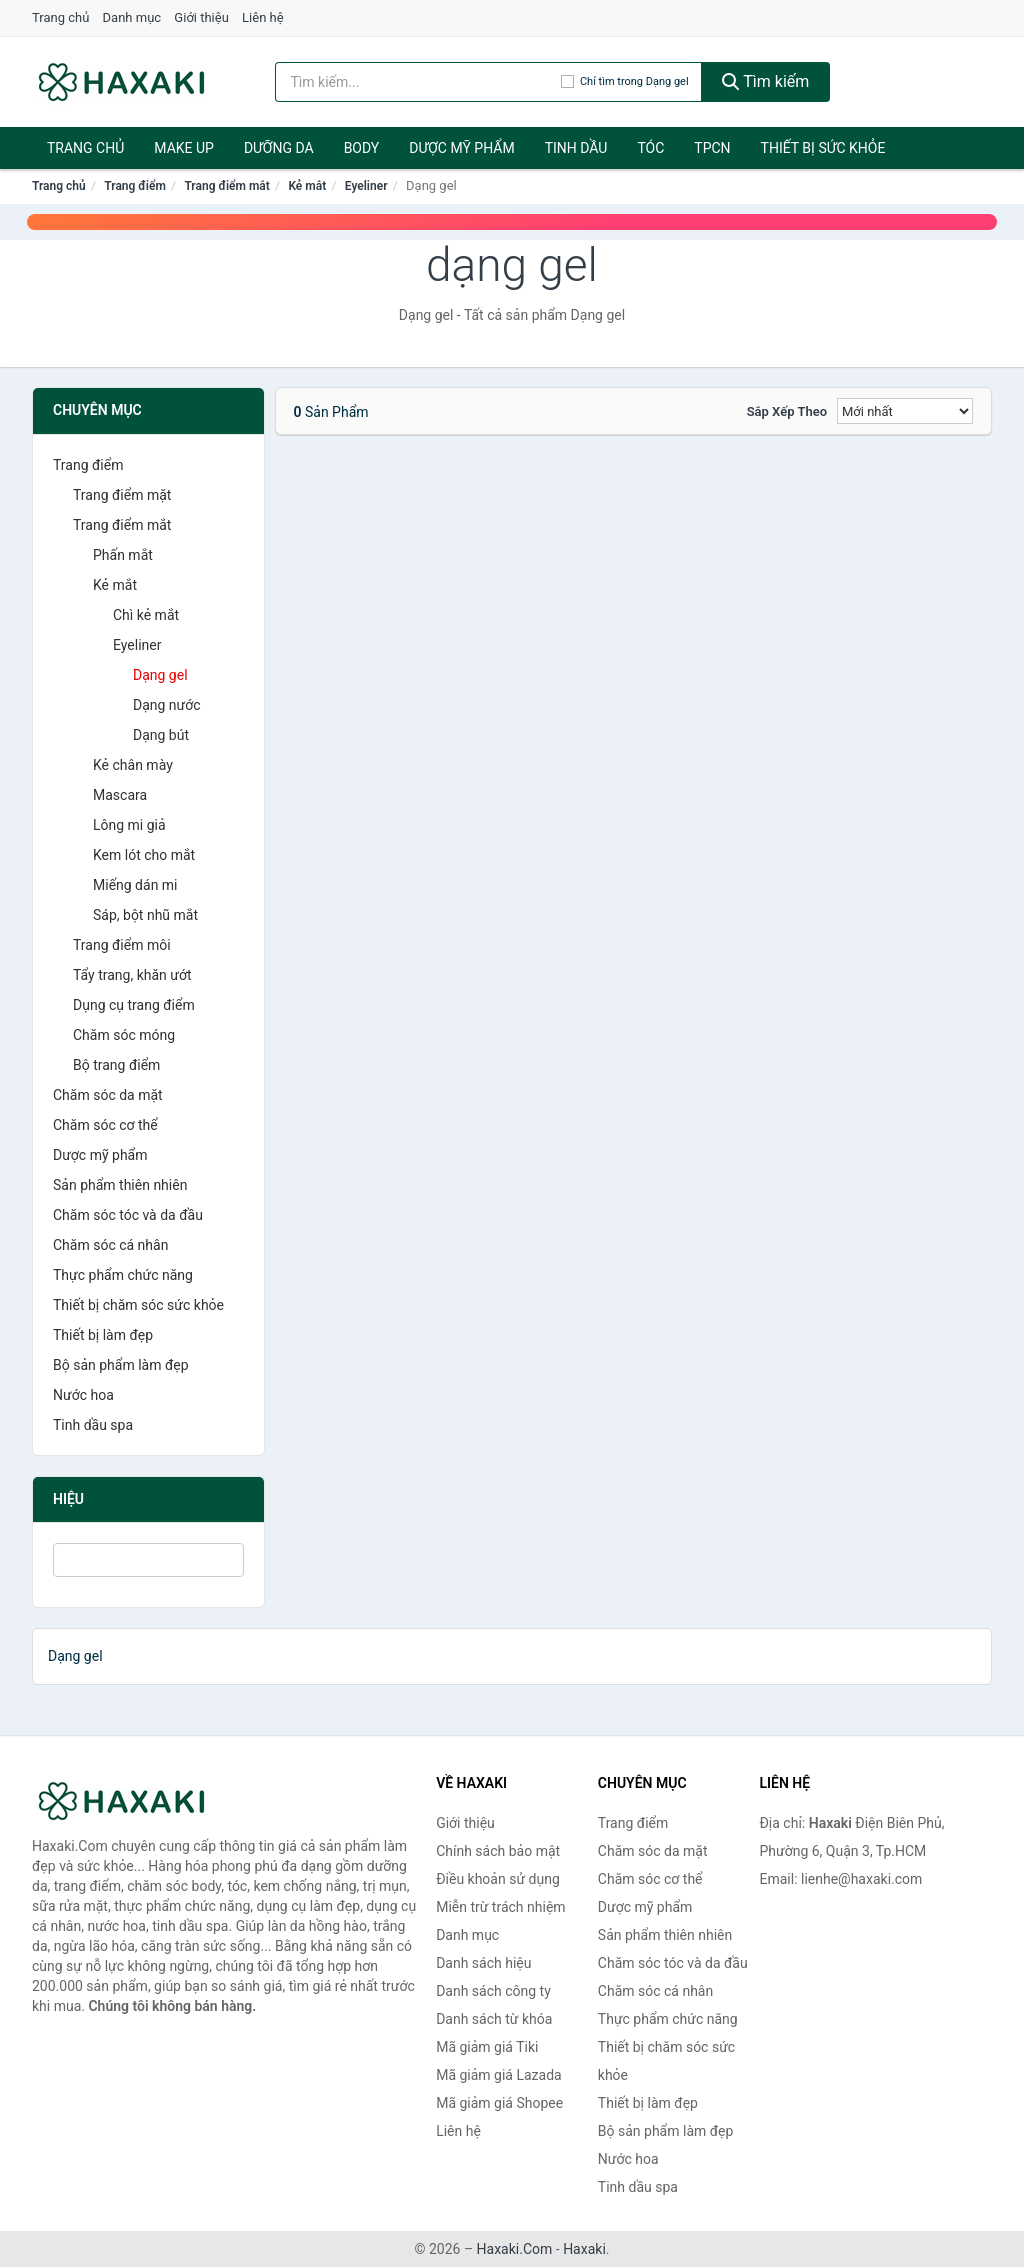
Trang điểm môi (122, 945)
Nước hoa (83, 1395)
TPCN (712, 148)
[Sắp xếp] (905, 411)
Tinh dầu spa (93, 1425)
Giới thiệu (201, 17)
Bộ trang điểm (116, 1065)
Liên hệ (263, 17)
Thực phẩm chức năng (123, 1275)
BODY (362, 148)
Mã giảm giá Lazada (499, 2075)
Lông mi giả (129, 825)
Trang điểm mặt (122, 495)
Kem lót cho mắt (144, 855)
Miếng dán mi (135, 885)
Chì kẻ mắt (146, 615)
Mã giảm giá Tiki (487, 2047)
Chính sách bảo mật (498, 1851)
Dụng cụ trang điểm (134, 1005)
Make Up (184, 148)
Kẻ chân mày (133, 765)
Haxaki (584, 2249)
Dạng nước (167, 705)
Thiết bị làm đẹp (103, 1335)
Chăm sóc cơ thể (105, 1125)
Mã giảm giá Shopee (499, 2103)
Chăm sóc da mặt (108, 1095)
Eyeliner (366, 186)
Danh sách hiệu (483, 1963)
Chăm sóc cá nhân (110, 1245)
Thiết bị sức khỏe (823, 148)
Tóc (650, 148)
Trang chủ (60, 17)
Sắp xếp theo (787, 411)
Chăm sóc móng (124, 1035)
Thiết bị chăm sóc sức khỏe (138, 1305)
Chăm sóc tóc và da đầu (128, 1215)
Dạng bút (161, 735)
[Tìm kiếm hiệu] (418, 82)
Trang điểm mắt (226, 186)
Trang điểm (135, 186)
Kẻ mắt (307, 186)
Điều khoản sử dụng (498, 1879)
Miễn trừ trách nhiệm (500, 1907)
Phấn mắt (123, 555)
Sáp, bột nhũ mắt (145, 915)
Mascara (120, 795)
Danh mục (132, 17)
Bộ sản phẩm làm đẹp (121, 1365)
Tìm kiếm (766, 81)
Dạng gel (160, 675)
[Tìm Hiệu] (148, 1560)
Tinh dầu (576, 148)
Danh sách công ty (493, 1991)
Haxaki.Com (515, 2249)
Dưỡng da (279, 148)
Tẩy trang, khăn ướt (132, 975)
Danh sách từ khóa (494, 2019)
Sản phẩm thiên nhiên (120, 1185)
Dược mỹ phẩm (461, 148)
